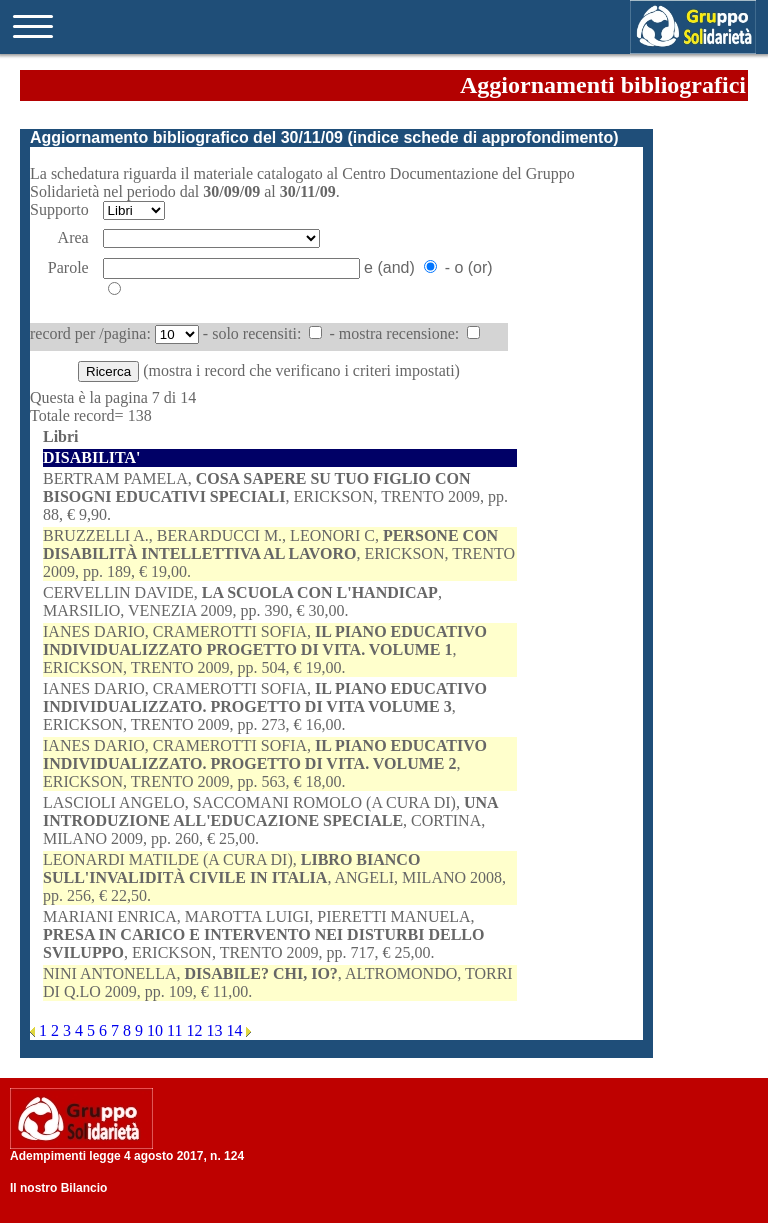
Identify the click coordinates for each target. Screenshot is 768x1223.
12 (196, 1030)
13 (216, 1030)
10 (157, 1030)
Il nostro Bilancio (58, 1188)
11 (176, 1030)
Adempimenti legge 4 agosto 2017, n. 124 (127, 1156)
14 (236, 1030)
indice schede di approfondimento (483, 137)
